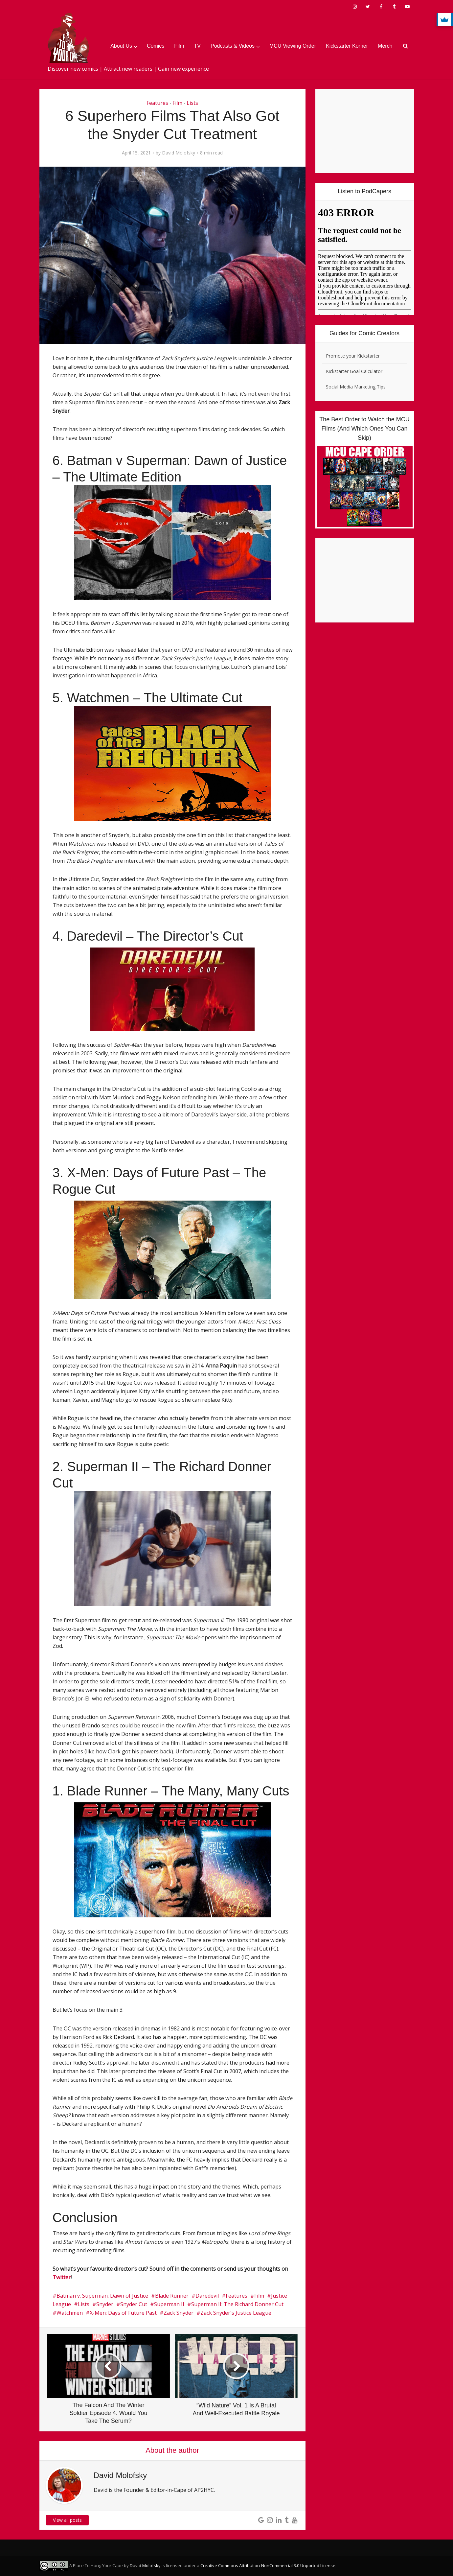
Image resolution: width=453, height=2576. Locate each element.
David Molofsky (178, 153)
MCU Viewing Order (292, 46)
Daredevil (207, 2295)
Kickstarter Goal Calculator (354, 371)
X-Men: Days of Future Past (123, 2312)
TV (197, 46)
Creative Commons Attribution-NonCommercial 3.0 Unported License (267, 2565)
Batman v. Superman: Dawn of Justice (102, 2295)
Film (179, 46)
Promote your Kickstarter (353, 356)
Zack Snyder (178, 2312)
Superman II (169, 2304)
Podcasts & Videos (233, 46)
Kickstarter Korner (347, 46)
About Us (121, 46)
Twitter (62, 2277)
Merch (385, 46)
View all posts (67, 2520)
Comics (155, 46)
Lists (192, 102)
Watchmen (70, 2312)
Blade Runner (172, 2295)
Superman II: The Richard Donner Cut (237, 2304)
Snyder (104, 2304)
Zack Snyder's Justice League (235, 2312)
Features (157, 102)
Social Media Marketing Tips (356, 387)
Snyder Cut (133, 2304)
